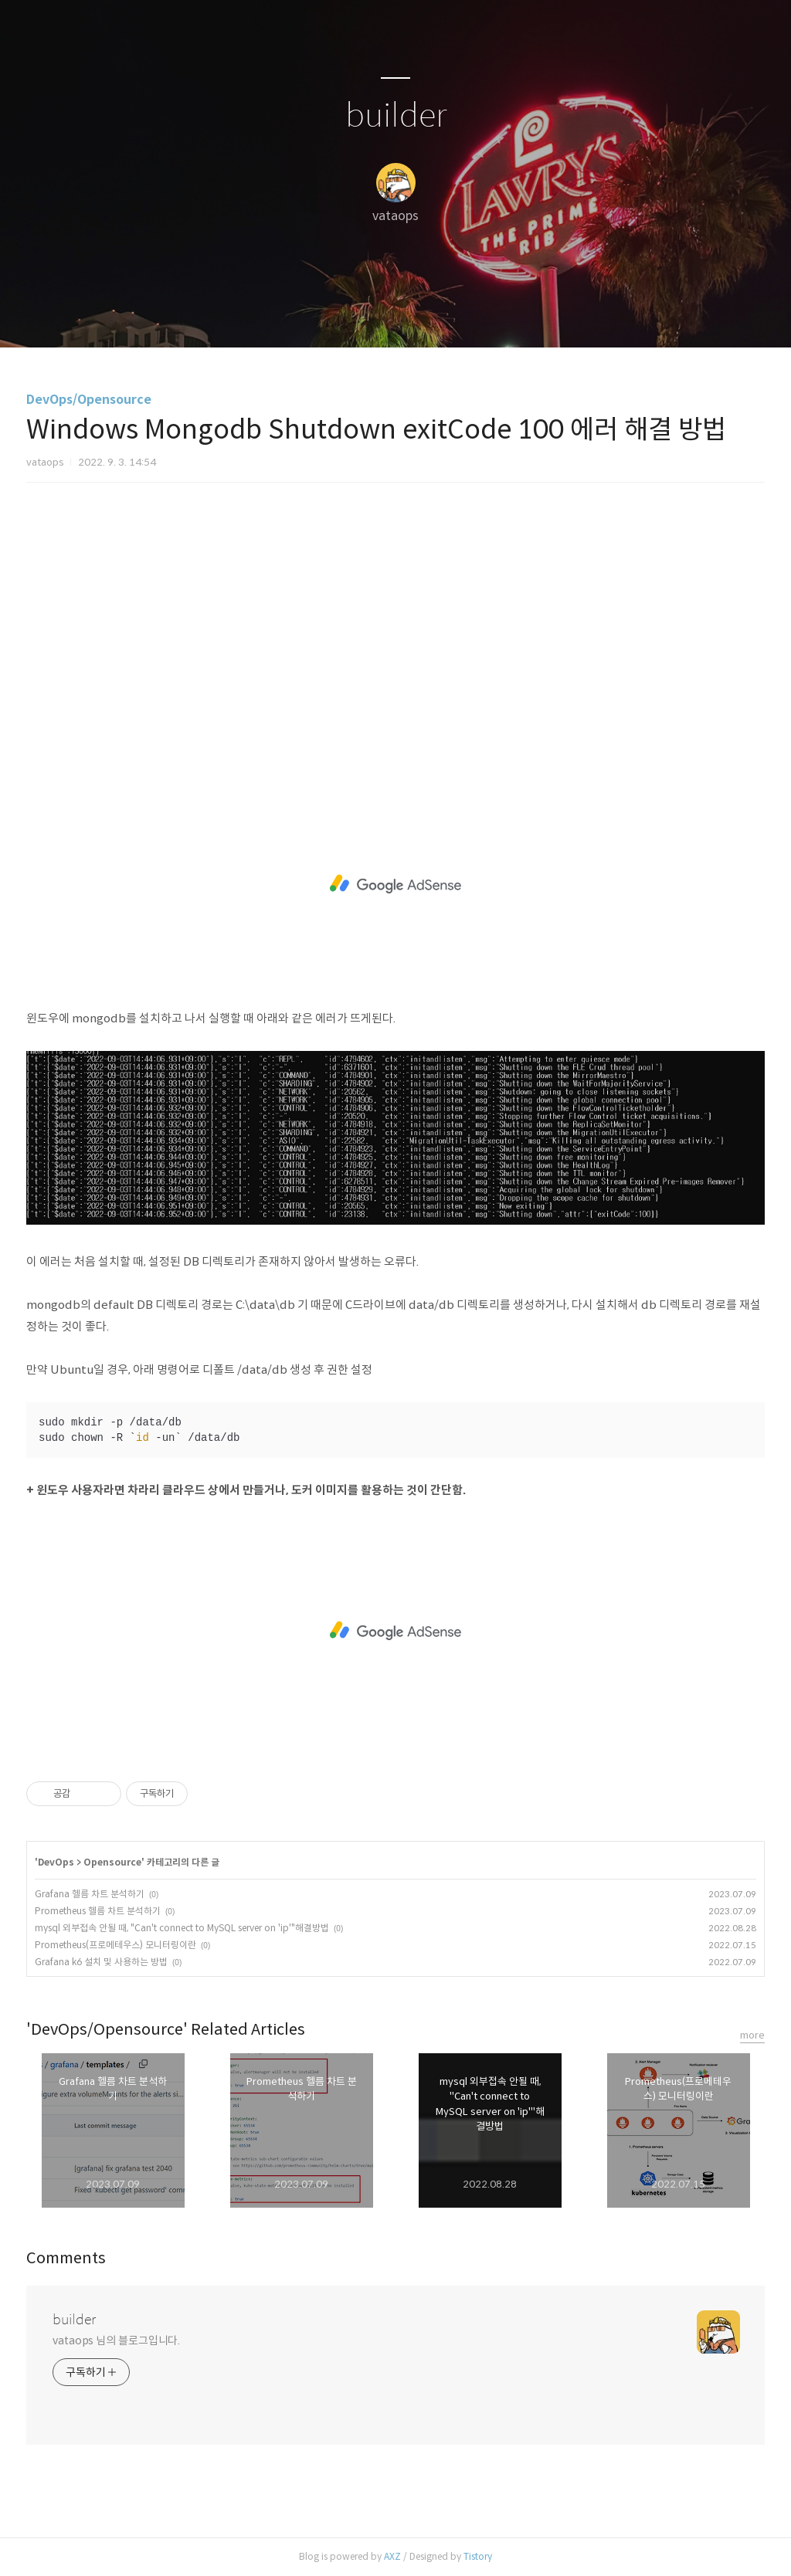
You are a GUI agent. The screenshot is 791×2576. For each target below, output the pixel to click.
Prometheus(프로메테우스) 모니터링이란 (115, 1945)
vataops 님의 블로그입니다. (116, 2340)
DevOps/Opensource (88, 399)
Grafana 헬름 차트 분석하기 (89, 1894)
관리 (473, 315)
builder (395, 116)
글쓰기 (315, 315)
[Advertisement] (395, 629)
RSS (421, 315)
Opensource (112, 1862)
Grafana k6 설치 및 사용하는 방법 (101, 1962)
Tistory (477, 2556)
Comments (66, 2258)
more (752, 2035)
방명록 (368, 315)
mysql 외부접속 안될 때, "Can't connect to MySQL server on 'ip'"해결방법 (182, 1928)
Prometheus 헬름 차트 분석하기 (98, 1911)
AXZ (392, 2556)
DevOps (56, 1862)
